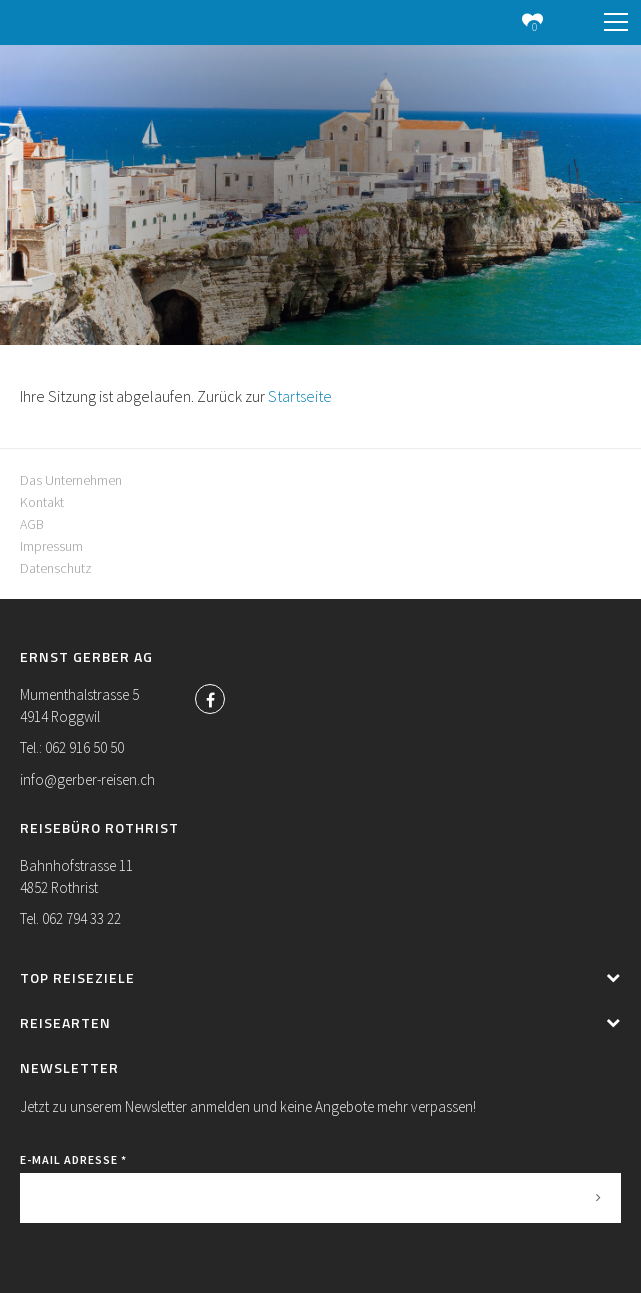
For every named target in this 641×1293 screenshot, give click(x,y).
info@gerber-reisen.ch (87, 779)
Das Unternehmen (71, 480)
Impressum (51, 546)
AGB (32, 524)
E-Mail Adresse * (73, 1159)
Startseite (300, 396)
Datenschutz (56, 568)
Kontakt (42, 502)
